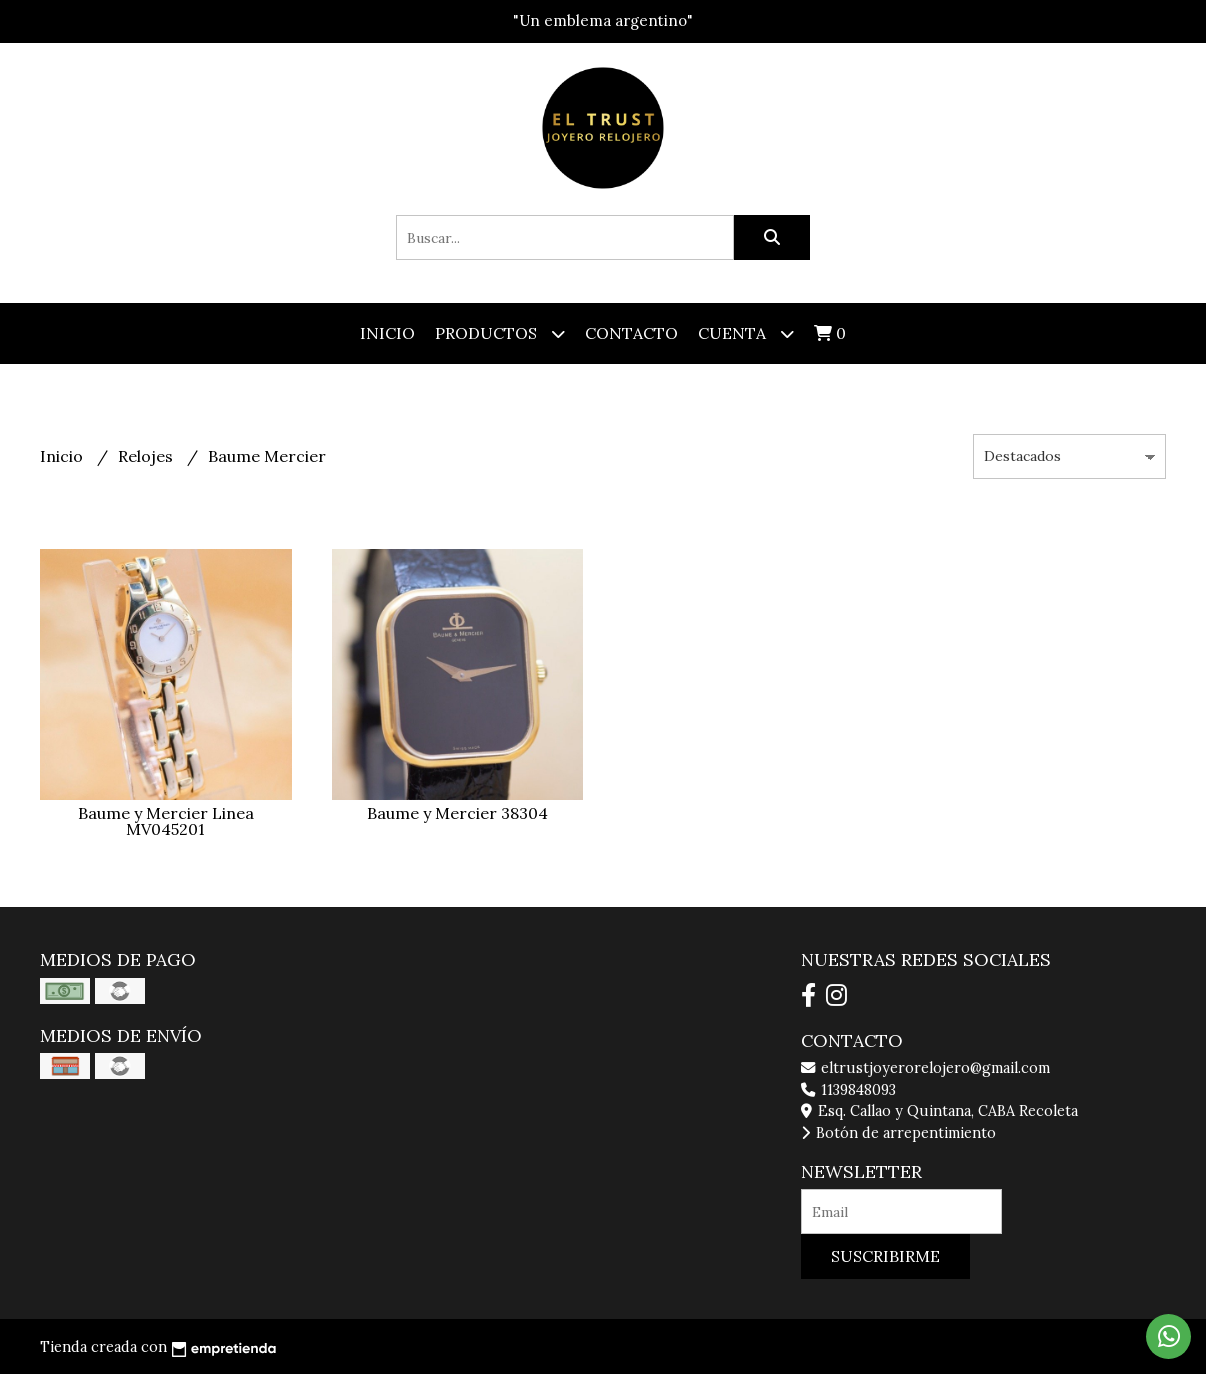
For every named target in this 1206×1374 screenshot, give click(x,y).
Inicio (387, 333)
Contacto (631, 333)
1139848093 (848, 1090)
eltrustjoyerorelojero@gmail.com (925, 1068)
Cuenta (746, 333)
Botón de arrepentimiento (898, 1133)
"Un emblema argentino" (603, 20)
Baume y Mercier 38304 (457, 813)
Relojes (147, 456)
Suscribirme (885, 1256)
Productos (500, 333)
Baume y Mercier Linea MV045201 (166, 821)
